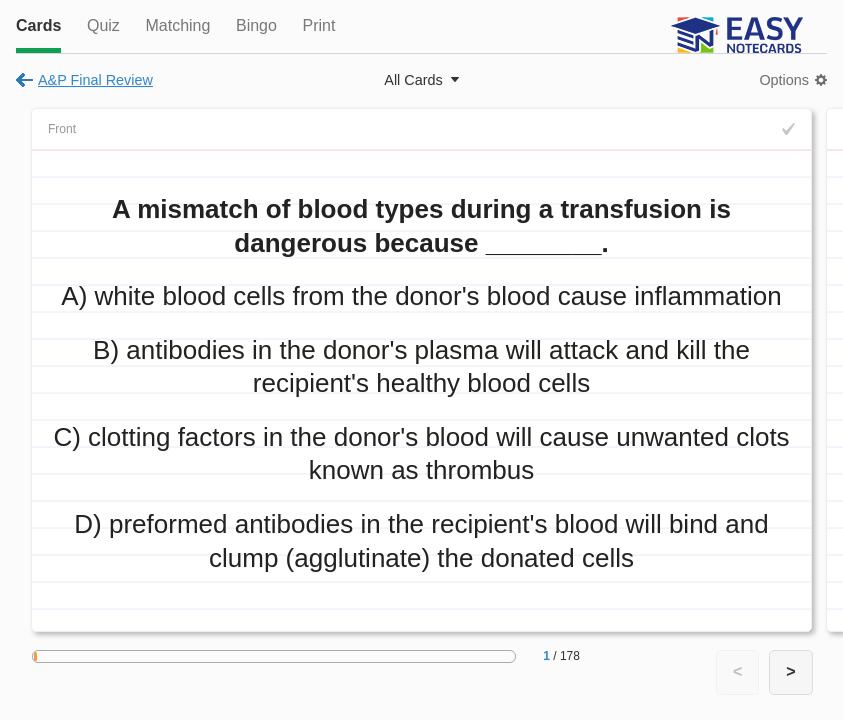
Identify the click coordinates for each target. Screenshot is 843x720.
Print (318, 25)
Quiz (103, 25)
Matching (177, 25)
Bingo (256, 25)
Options (784, 80)
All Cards (413, 80)
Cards (38, 25)
